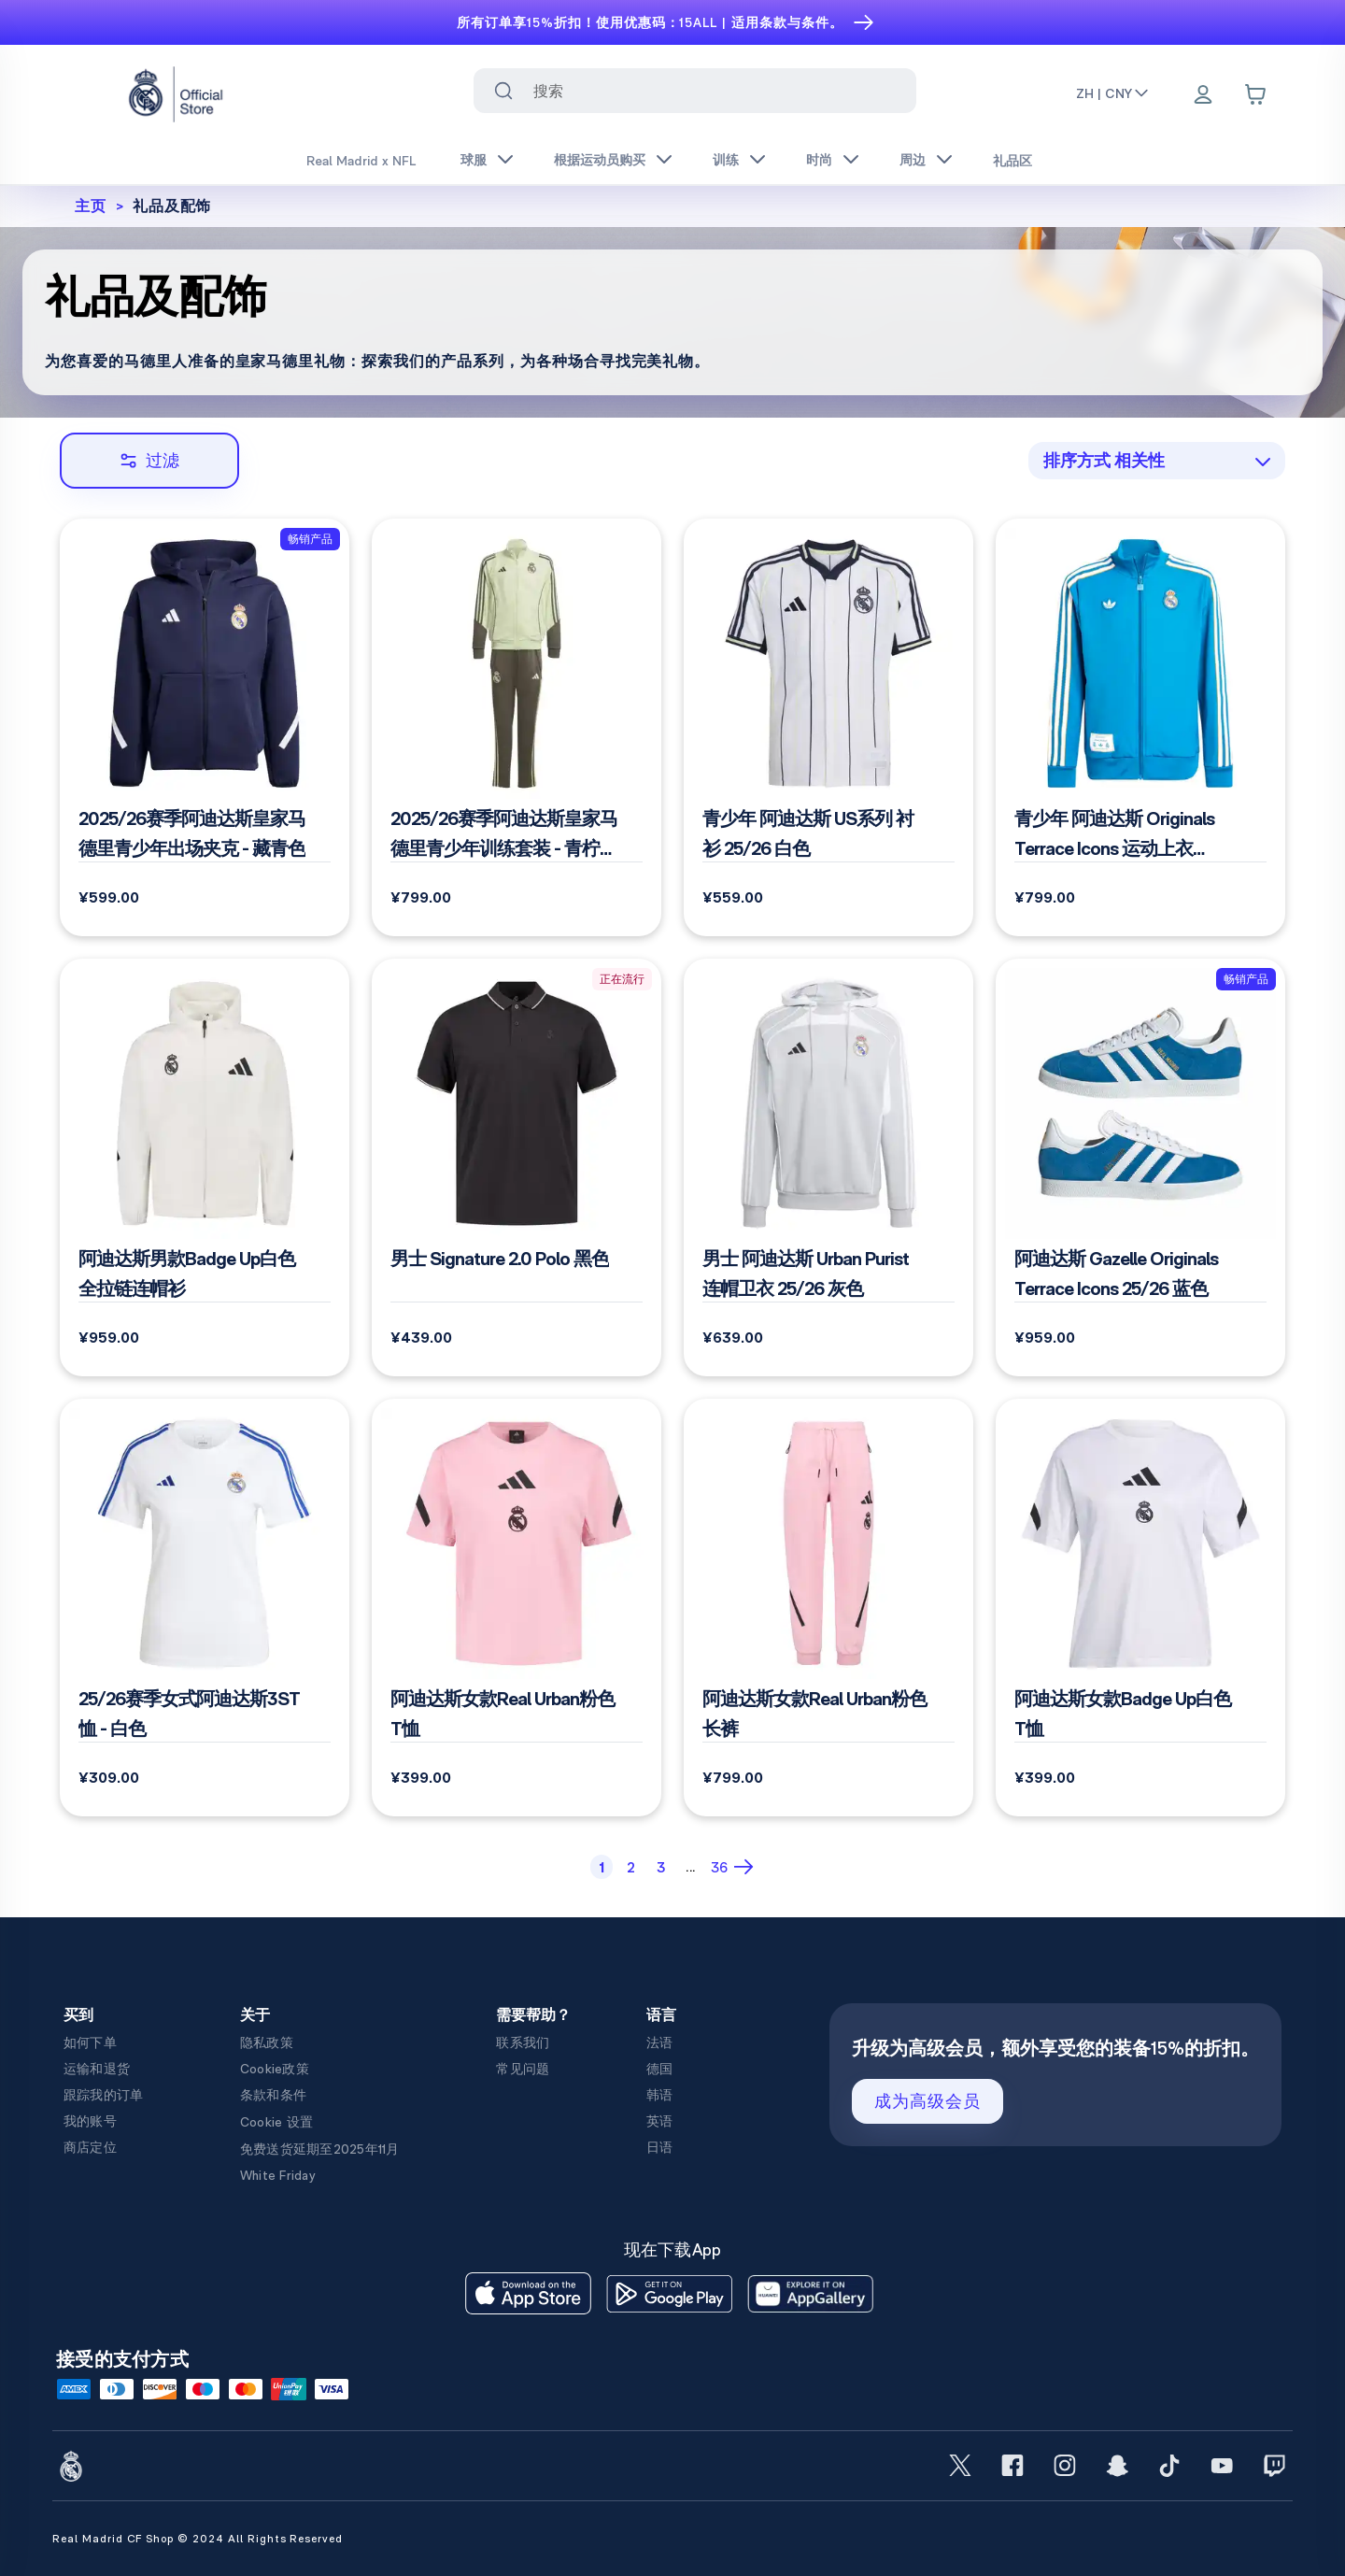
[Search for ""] (503, 91)
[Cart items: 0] (1255, 94)
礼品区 (1012, 160)
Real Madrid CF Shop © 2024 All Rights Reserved (197, 2538)
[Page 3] (661, 1866)
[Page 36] (719, 1867)
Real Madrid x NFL (361, 160)
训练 (726, 159)
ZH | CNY (1113, 93)
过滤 (149, 460)
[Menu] (1203, 96)
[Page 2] (631, 1866)
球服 (473, 159)
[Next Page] (745, 1866)
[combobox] (694, 90)
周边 (912, 159)
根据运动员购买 (599, 159)
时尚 (819, 159)
